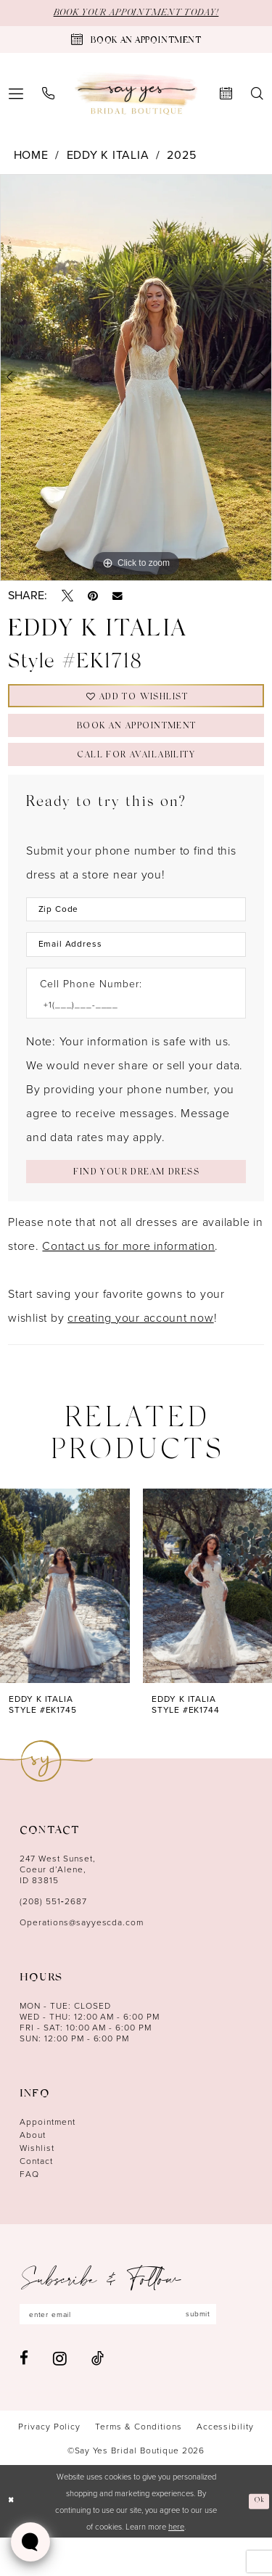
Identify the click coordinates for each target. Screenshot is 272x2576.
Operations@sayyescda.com (82, 1957)
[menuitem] (48, 95)
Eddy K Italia (108, 156)
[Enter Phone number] (129, 1033)
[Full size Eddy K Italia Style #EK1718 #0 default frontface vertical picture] (136, 379)
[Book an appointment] (136, 41)
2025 (181, 156)
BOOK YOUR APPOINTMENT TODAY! (136, 13)
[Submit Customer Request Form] (136, 1204)
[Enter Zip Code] (136, 931)
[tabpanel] (136, 379)
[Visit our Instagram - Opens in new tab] (60, 2397)
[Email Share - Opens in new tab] (117, 598)
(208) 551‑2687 (53, 1936)
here (176, 2564)
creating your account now (140, 1353)
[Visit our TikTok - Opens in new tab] (97, 2397)
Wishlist (37, 2183)
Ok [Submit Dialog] (258, 2539)
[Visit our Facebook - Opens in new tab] (24, 2397)
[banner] (136, 95)
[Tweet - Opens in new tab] (67, 598)
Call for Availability (136, 774)
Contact (36, 2196)
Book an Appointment (137, 738)
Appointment (47, 2157)
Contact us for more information (128, 1281)
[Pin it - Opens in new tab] (93, 598)
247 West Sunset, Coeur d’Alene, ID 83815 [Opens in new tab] (58, 1905)
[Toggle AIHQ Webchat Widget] (30, 2541)
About (33, 2170)
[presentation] (65, 1621)
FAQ (29, 2209)
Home (31, 156)
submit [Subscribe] (229, 2351)
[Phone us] (48, 95)
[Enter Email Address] (136, 970)
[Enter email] (136, 2351)
